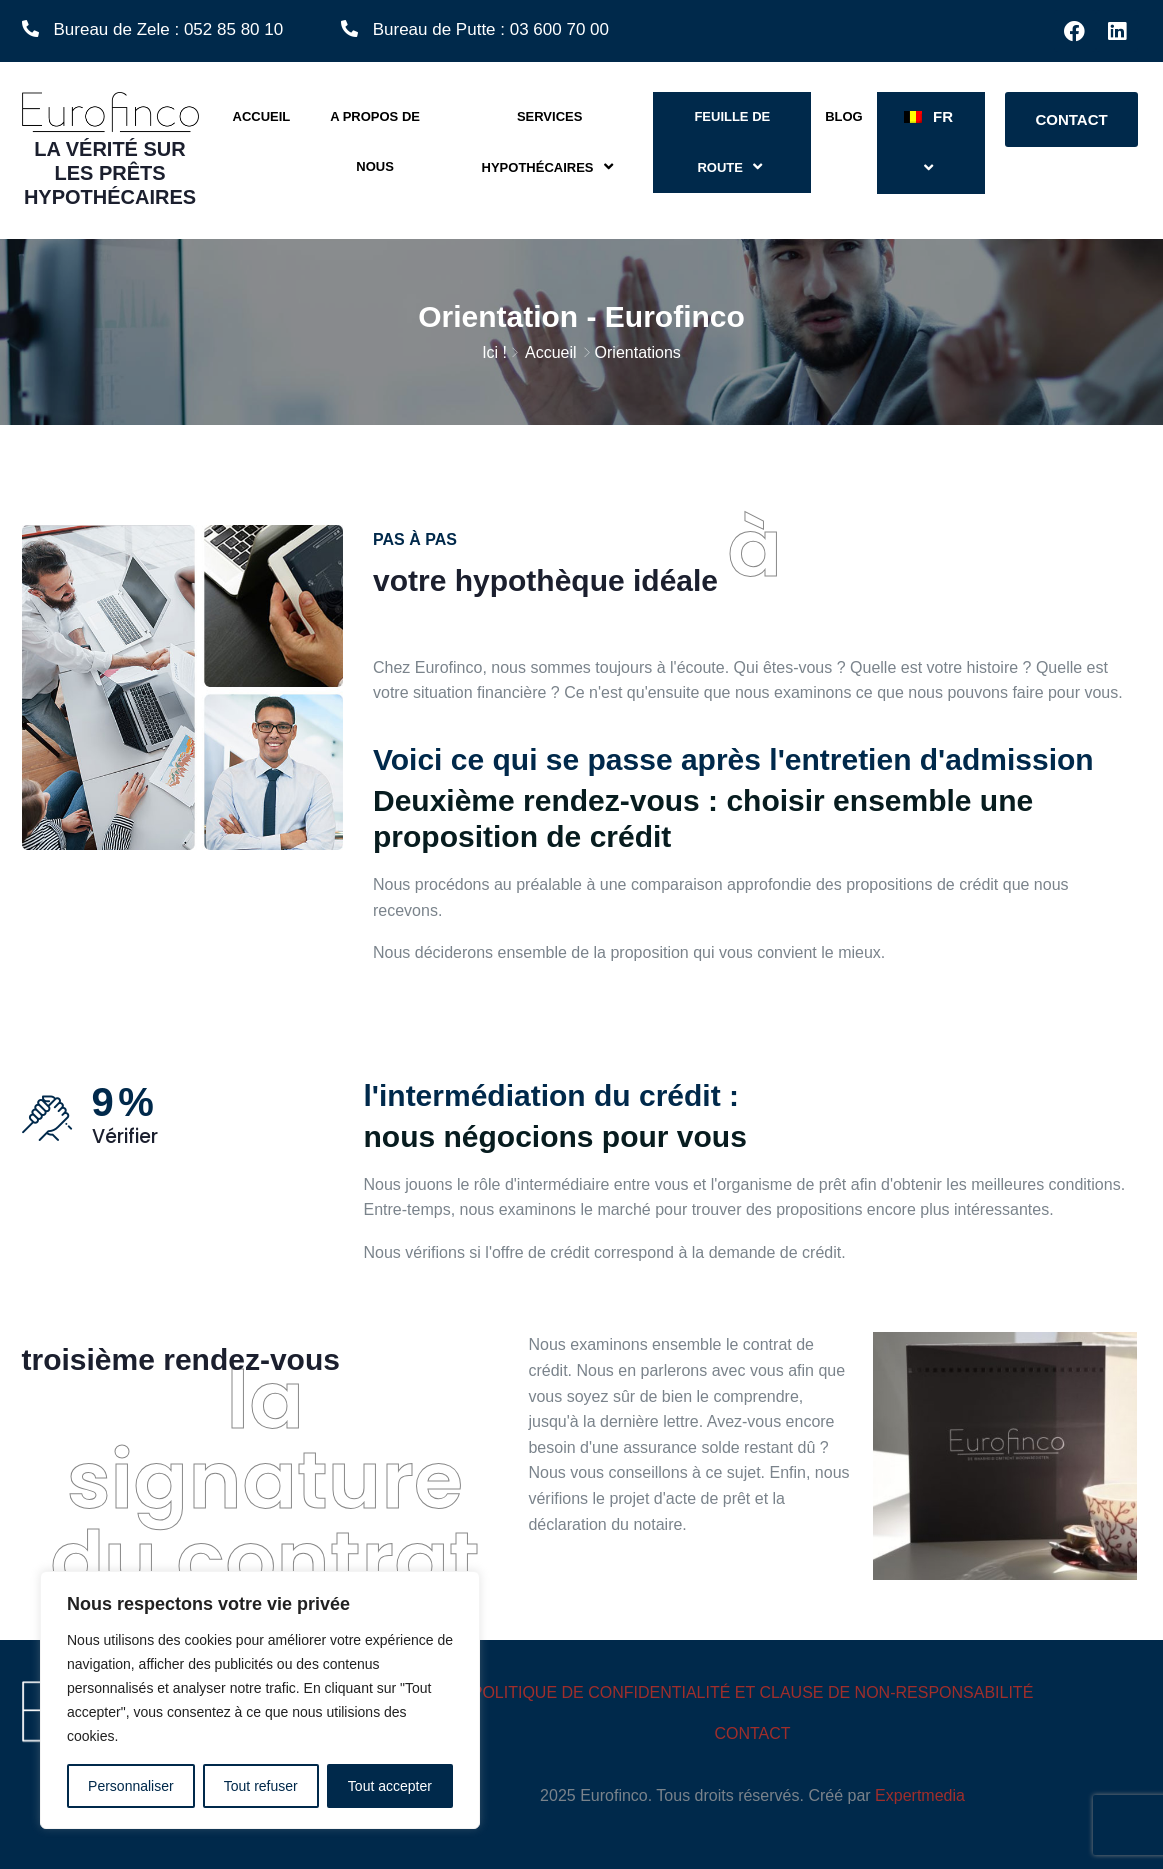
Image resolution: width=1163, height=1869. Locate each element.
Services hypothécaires (550, 142)
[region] (260, 1700)
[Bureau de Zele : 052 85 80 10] (30, 28)
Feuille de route (732, 142)
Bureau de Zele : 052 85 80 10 (169, 29)
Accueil (262, 116)
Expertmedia (920, 1795)
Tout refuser (261, 1786)
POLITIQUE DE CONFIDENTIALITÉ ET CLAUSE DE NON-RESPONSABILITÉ (753, 1692)
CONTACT (752, 1733)
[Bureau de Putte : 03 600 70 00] (349, 28)
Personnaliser (131, 1786)
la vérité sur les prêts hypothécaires (110, 173)
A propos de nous (375, 141)
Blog (844, 116)
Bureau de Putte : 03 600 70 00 (491, 29)
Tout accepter (390, 1786)
